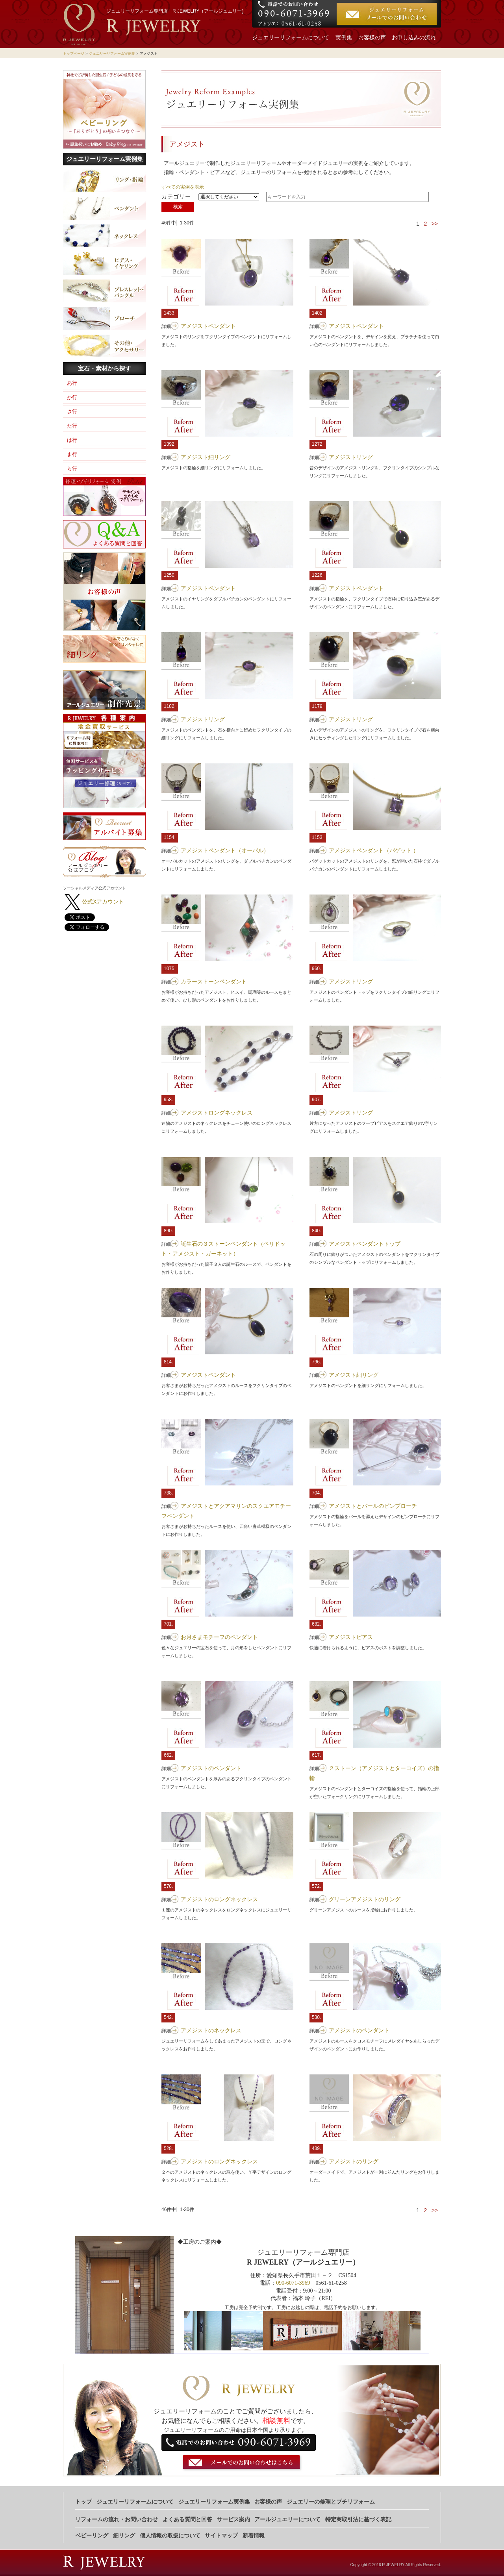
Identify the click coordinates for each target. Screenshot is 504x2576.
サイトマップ (221, 2536)
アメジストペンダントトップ (364, 1244)
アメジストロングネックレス (216, 1112)
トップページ (73, 54)
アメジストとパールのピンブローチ (373, 1506)
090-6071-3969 (293, 2283)
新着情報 (254, 2536)
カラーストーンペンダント (214, 981)
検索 (178, 206)
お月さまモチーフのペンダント (219, 1637)
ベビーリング (91, 2536)
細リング (124, 2536)
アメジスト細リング (205, 457)
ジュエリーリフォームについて (290, 38)
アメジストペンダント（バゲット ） (374, 850)
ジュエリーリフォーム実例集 (112, 54)
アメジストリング (351, 457)
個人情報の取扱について (170, 2536)
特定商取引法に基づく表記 (358, 2519)
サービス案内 (233, 2519)
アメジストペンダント (208, 326)
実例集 (343, 38)
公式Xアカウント (103, 901)
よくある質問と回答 (187, 2519)
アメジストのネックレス (211, 2030)
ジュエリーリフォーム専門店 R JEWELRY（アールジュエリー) (174, 11)
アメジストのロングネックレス (219, 1899)
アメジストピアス (351, 1637)
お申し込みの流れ (414, 38)
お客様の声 (372, 38)
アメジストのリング (353, 2161)
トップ (83, 2502)
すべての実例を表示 (182, 187)
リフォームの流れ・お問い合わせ (116, 2519)
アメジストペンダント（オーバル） (225, 850)
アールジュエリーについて (287, 2519)
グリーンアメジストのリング (364, 1899)
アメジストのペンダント (211, 1768)
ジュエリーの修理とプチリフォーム (331, 2502)
